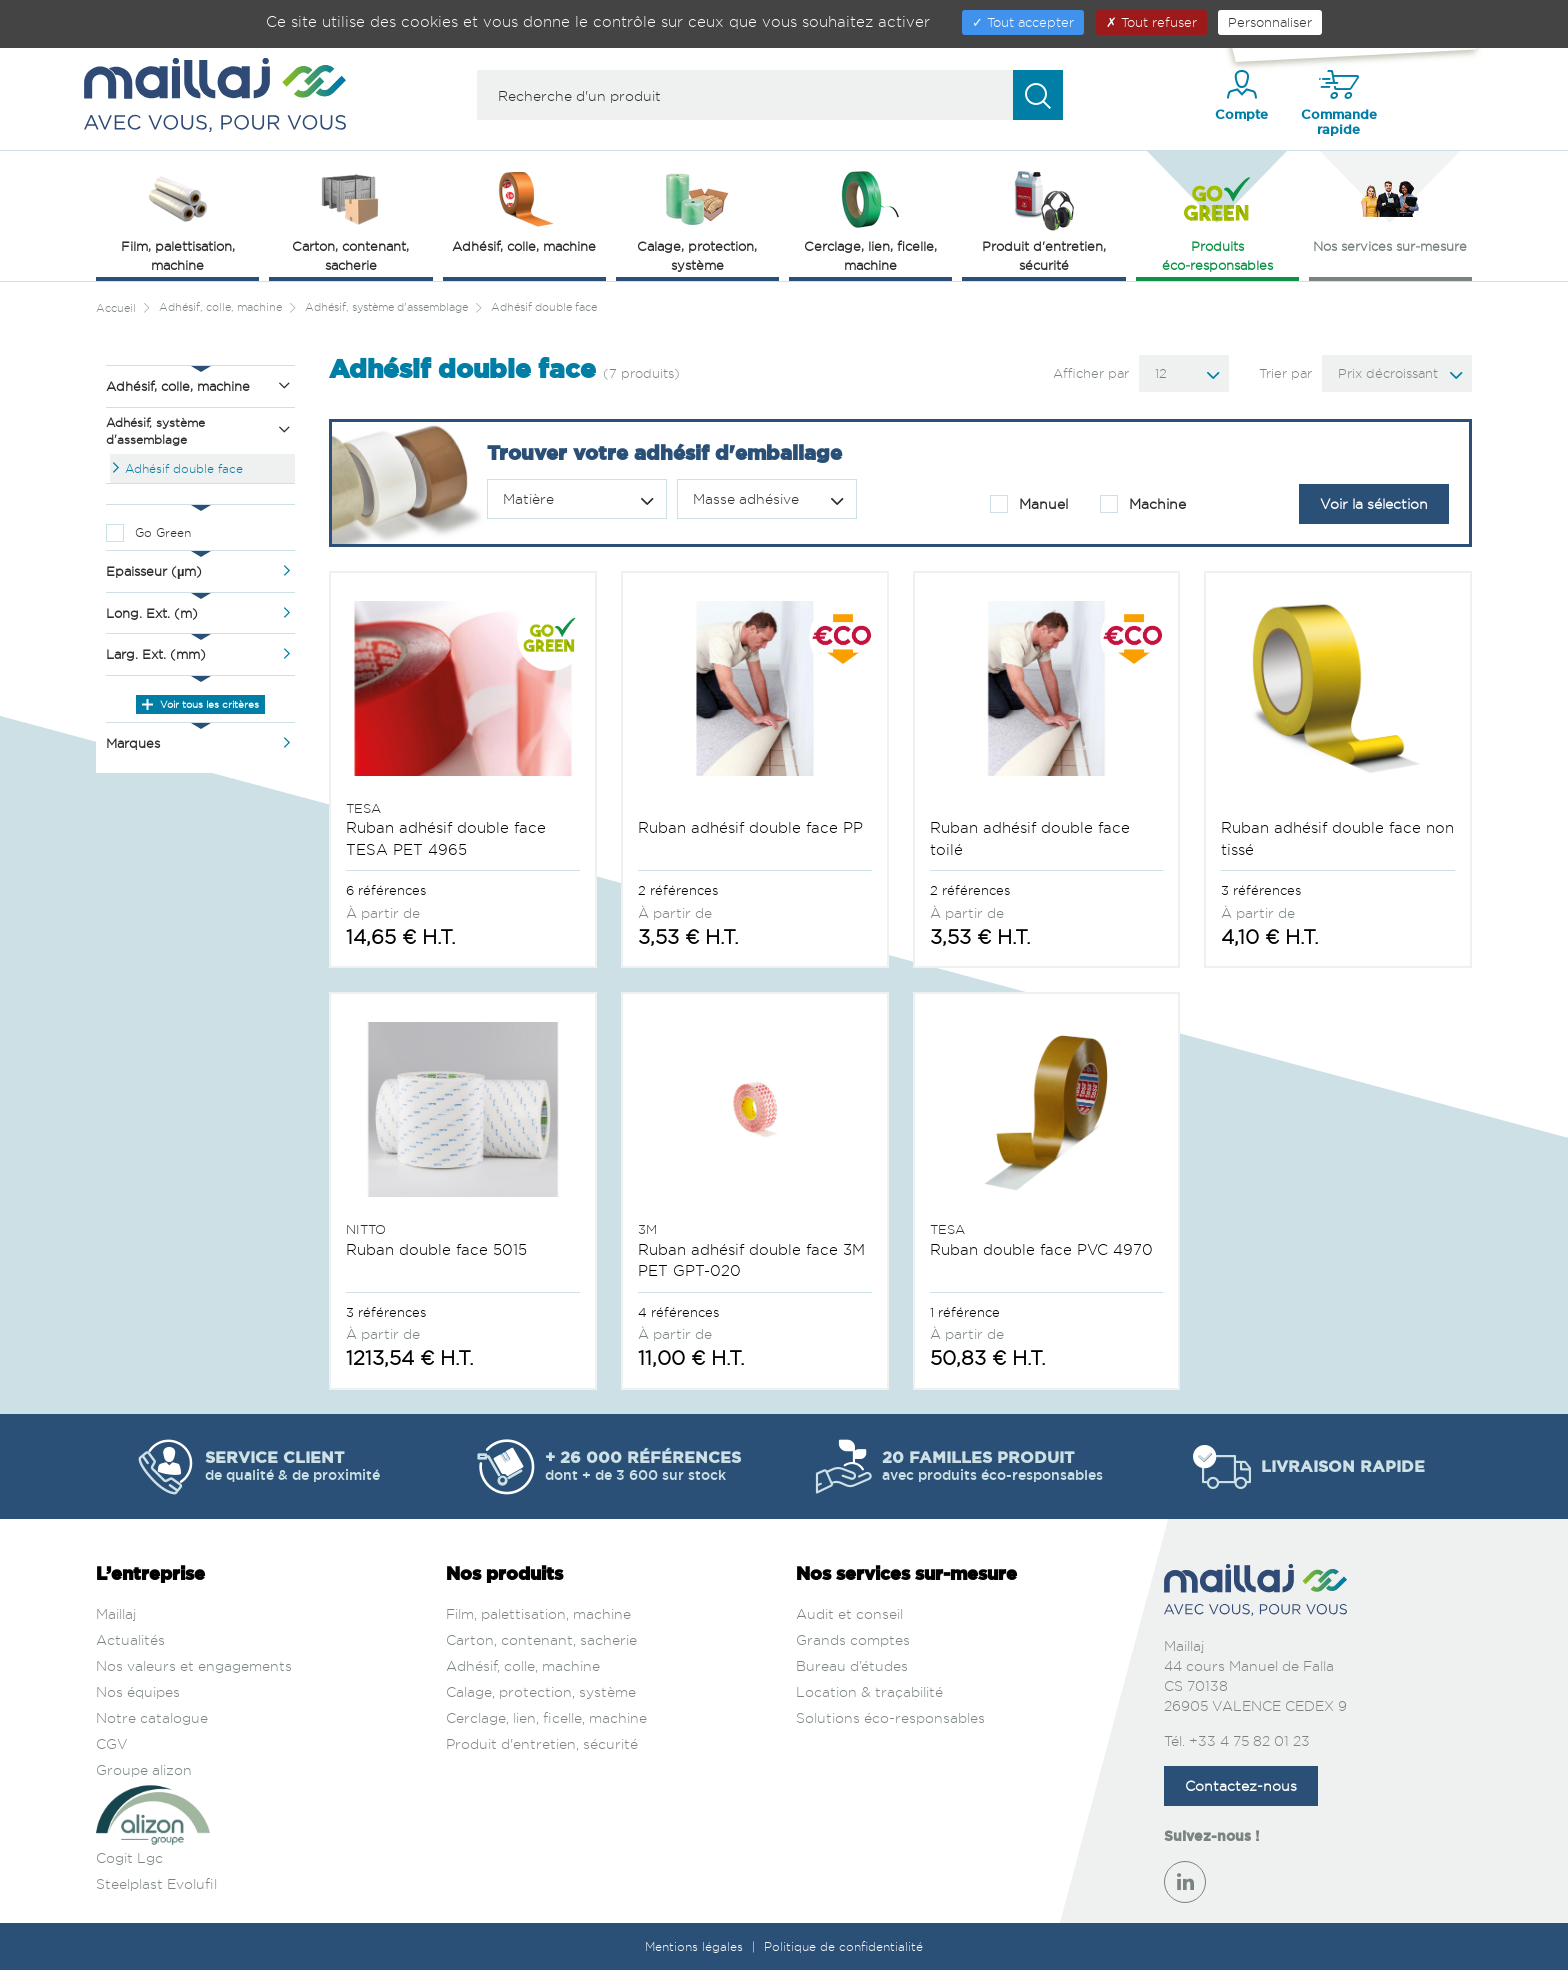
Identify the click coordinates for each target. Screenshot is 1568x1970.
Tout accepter (1023, 22)
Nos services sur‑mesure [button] (1390, 210)
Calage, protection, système (541, 1691)
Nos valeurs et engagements (194, 1665)
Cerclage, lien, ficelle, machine (546, 1717)
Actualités (130, 1639)
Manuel (1029, 504)
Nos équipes (138, 1691)
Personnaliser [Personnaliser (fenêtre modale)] (1270, 22)
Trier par (1285, 373)
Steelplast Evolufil (156, 1883)
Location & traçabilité (869, 1691)
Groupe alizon (144, 1769)
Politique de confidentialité (843, 1946)
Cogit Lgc (129, 1857)
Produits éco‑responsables (1217, 219)
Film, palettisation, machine (538, 1613)
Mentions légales (696, 1946)
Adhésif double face (184, 468)
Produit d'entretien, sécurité (542, 1743)
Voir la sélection (1374, 503)
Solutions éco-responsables (890, 1717)
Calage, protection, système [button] (697, 219)
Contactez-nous (1241, 1785)
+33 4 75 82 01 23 (1249, 1740)
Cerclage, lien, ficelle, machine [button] (870, 219)
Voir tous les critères (200, 704)
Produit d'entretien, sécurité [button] (1044, 219)
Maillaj (116, 1613)
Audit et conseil (849, 1613)
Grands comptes (853, 1639)
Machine (1143, 504)
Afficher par (1091, 373)
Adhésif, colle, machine (523, 1665)
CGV (112, 1743)
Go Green (163, 532)
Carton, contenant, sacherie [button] (350, 219)
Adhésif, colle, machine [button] (524, 210)
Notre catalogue (152, 1717)
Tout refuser (1151, 22)
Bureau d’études (852, 1665)
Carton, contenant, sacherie (541, 1639)
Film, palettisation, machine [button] (178, 219)
